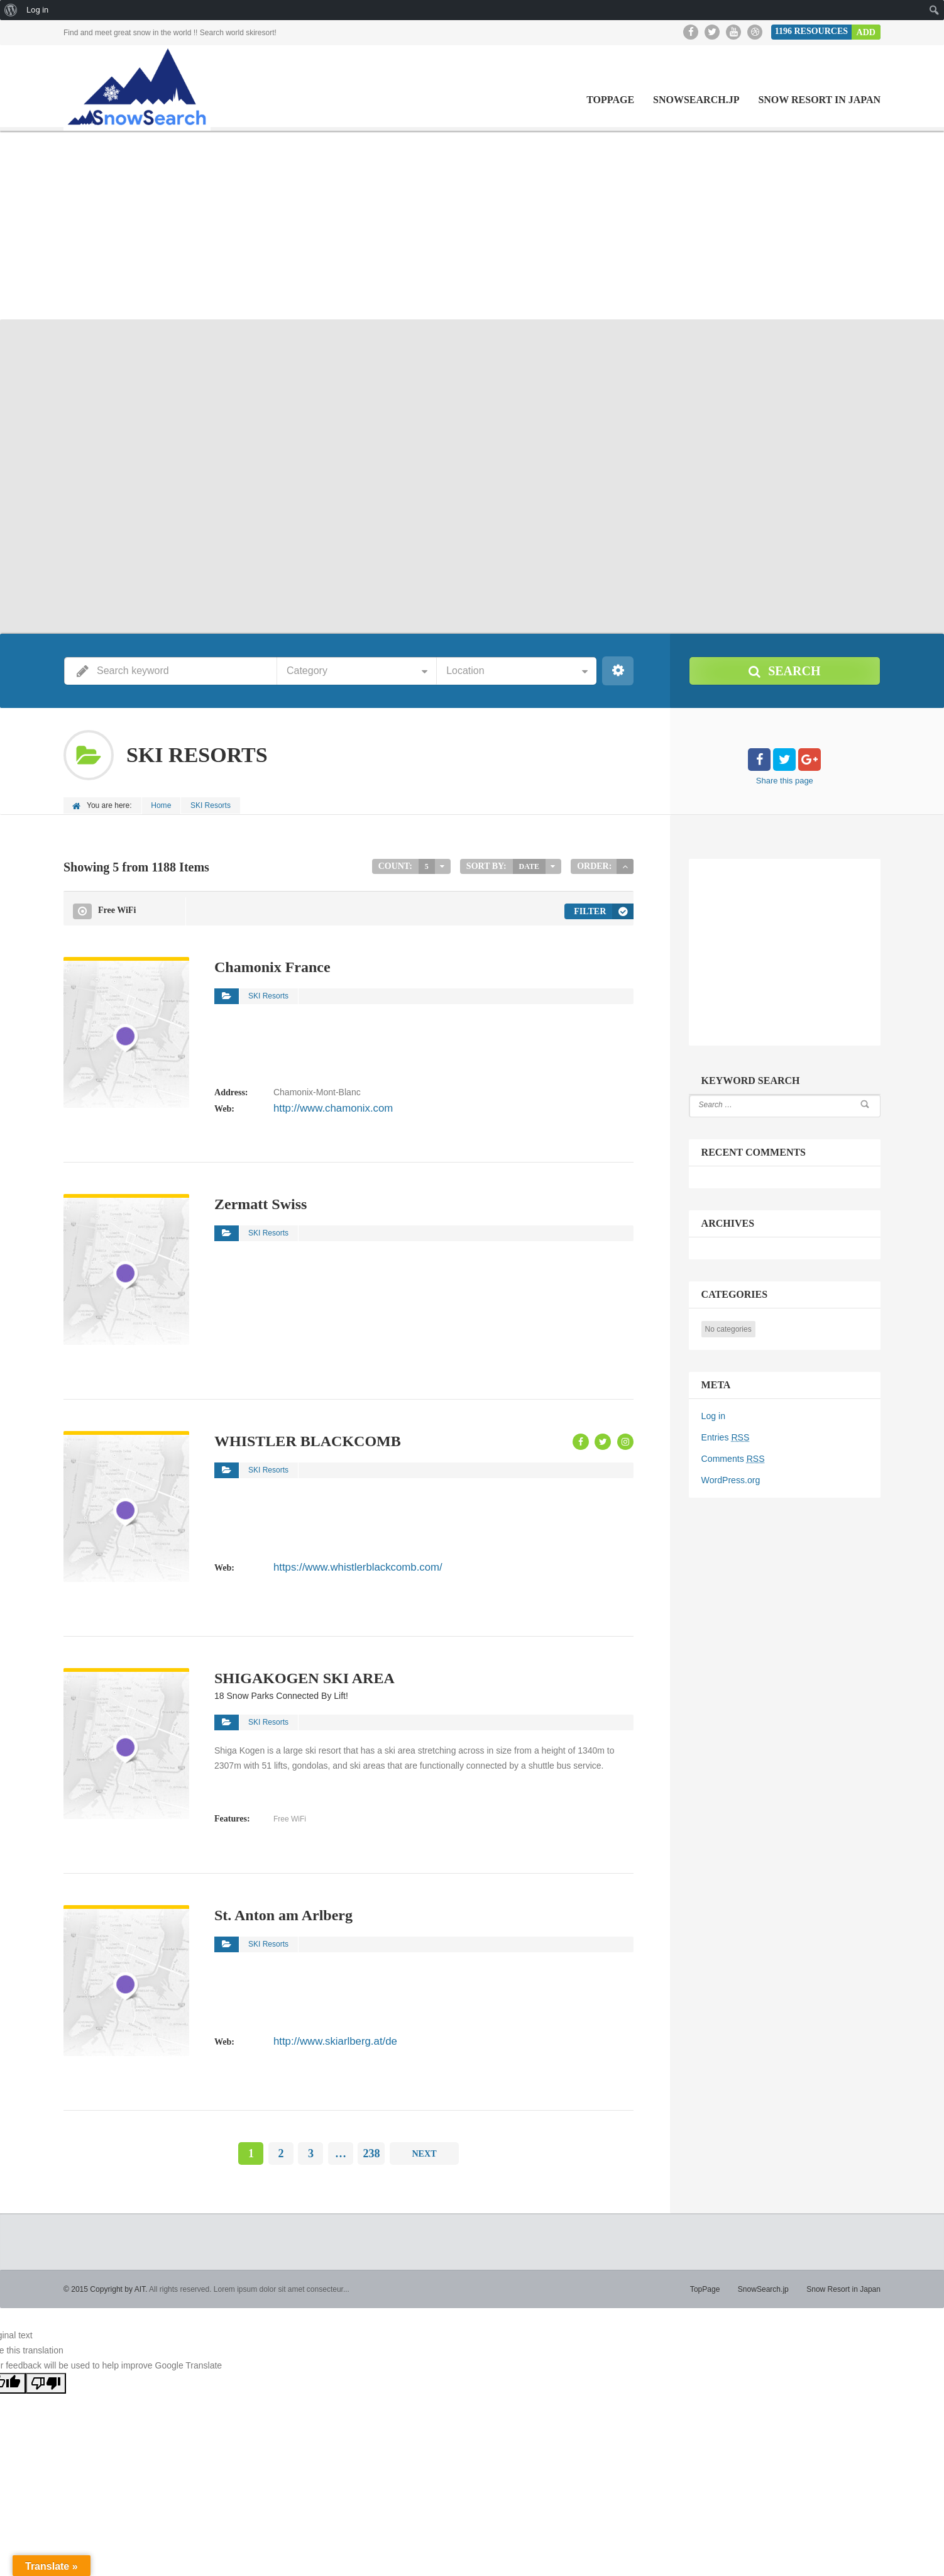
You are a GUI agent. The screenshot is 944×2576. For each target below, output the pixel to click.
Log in (713, 1415)
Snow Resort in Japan (819, 99)
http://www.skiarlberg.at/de (324, 2039)
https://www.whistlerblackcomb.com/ (343, 1565)
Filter (590, 910)
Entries (725, 1437)
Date (529, 865)
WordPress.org (730, 1479)
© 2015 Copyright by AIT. (105, 2288)
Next (424, 2152)
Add (866, 31)
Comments (732, 1458)
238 (371, 2152)
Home (161, 805)
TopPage (610, 99)
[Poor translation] (46, 2382)
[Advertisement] (472, 225)
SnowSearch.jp (696, 99)
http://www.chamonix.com (323, 1107)
